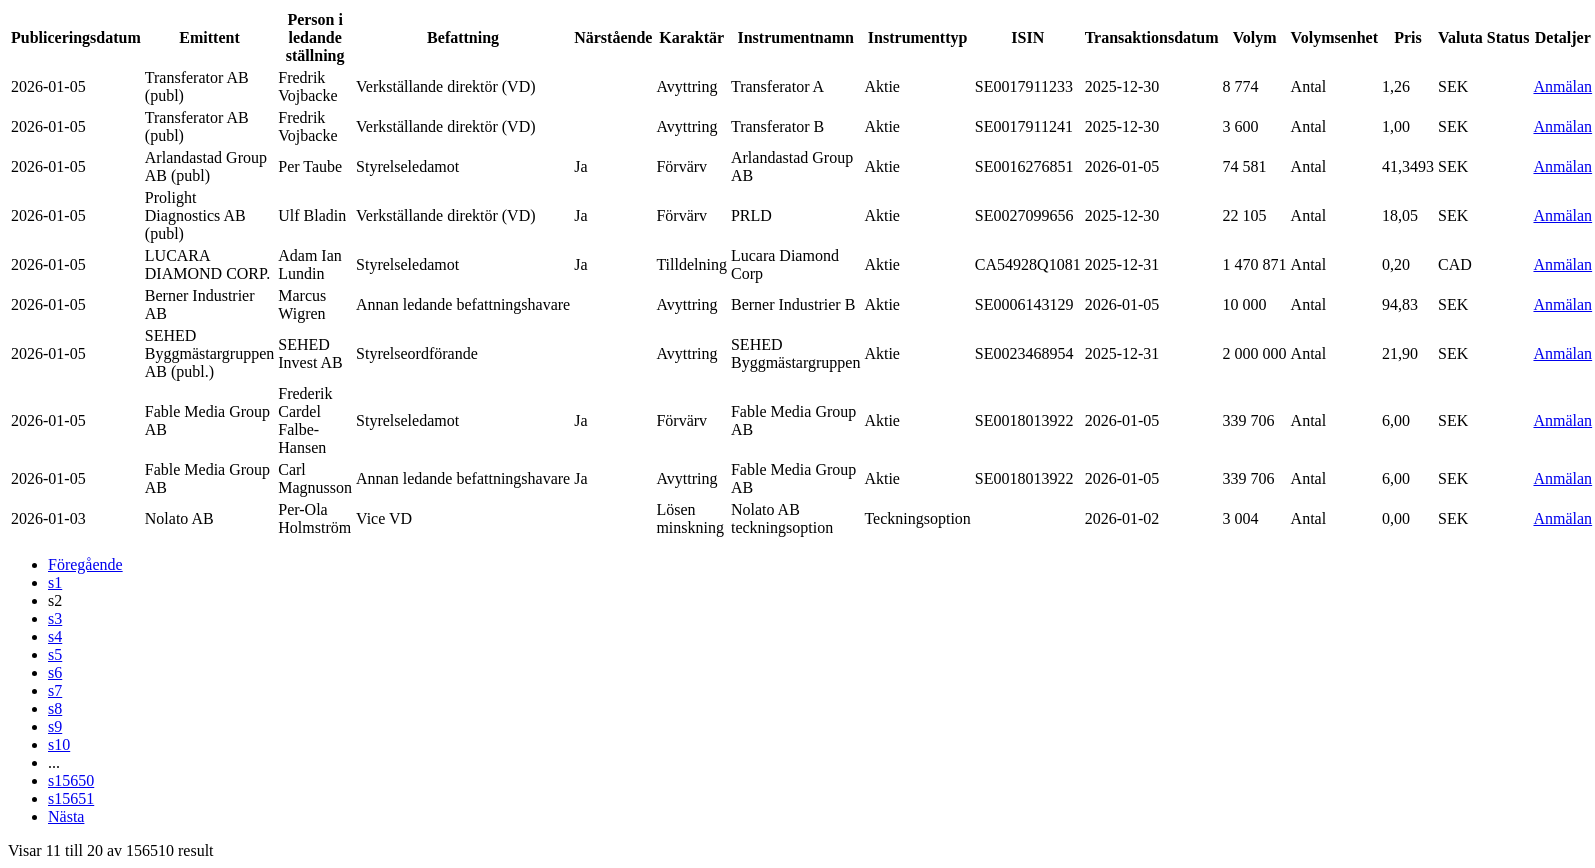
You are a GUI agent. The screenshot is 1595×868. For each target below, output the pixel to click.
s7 (55, 690)
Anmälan (1562, 86)
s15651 (71, 798)
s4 (55, 636)
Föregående (85, 564)
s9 (55, 726)
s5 (55, 654)
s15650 (71, 780)
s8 (55, 708)
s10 (59, 744)
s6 (55, 672)
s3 (55, 618)
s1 (55, 582)
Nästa (66, 816)
